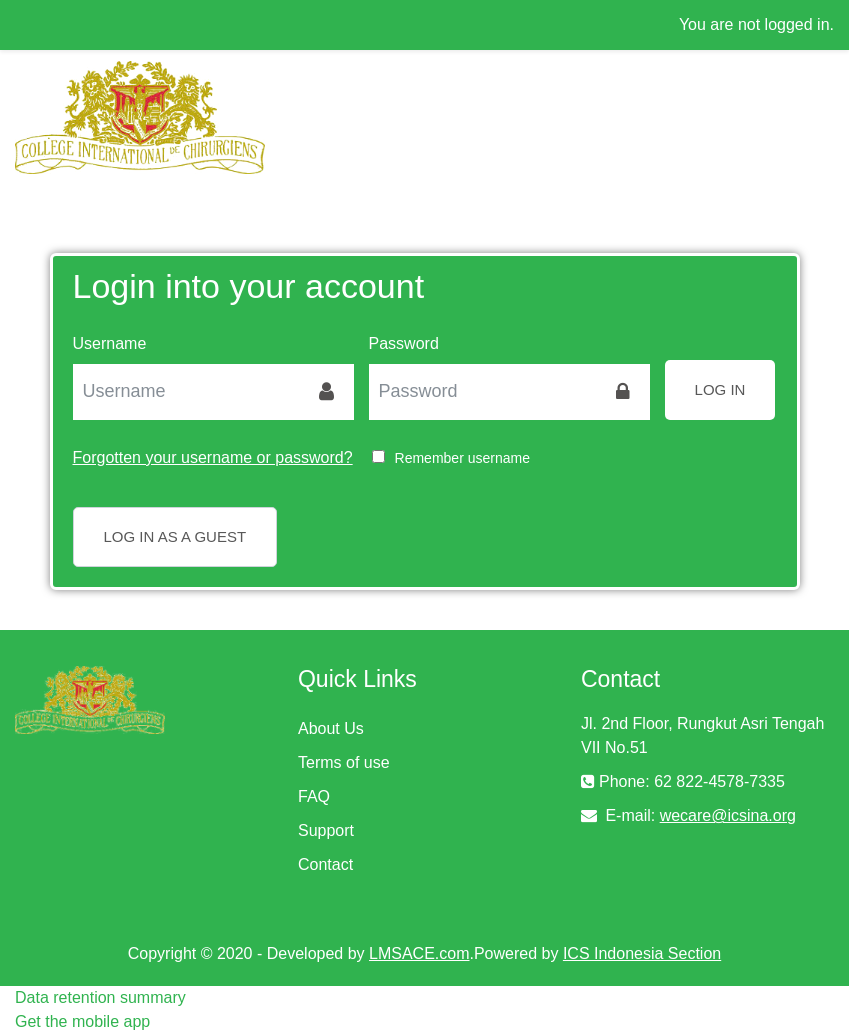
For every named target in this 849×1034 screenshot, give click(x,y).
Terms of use (344, 762)
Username (110, 343)
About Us (331, 728)
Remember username (462, 458)
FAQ (314, 796)
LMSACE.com (419, 953)
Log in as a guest (175, 536)
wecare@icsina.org (728, 815)
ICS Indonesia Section (642, 953)
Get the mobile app (82, 1021)
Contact (325, 864)
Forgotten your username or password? (213, 457)
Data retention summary (100, 997)
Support (326, 830)
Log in (720, 389)
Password (404, 343)
